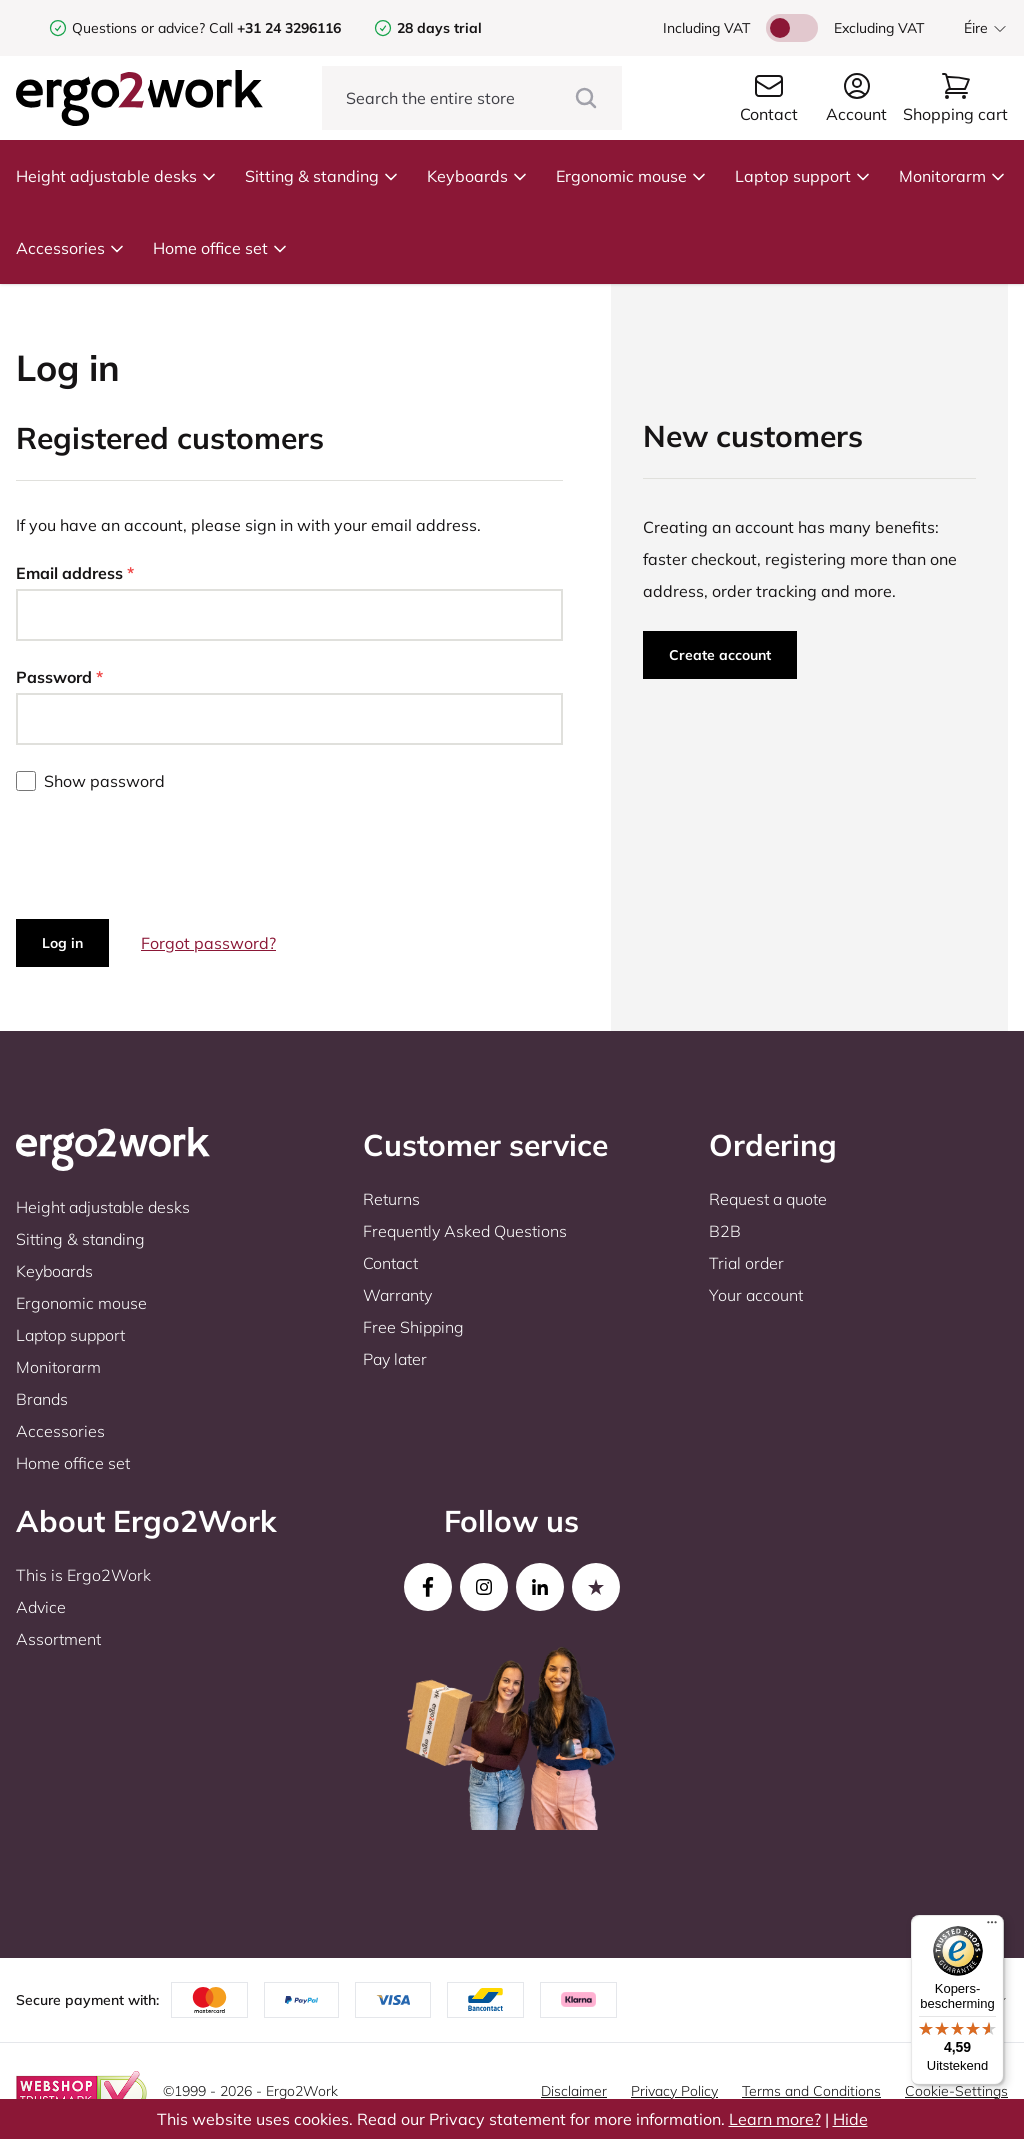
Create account (720, 655)
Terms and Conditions (811, 2091)
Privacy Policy (674, 2091)
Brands (42, 1399)
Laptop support (803, 176)
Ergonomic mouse (631, 176)
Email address (75, 573)
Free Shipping (413, 1327)
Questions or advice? (138, 28)
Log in (62, 943)
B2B (725, 1231)
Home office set (220, 248)
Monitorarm (952, 176)
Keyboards (477, 176)
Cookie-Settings (956, 2091)
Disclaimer (574, 2091)
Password (59, 677)
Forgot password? (208, 943)
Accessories (70, 248)
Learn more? (775, 2119)
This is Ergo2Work (83, 1575)
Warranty (397, 1295)
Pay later (395, 1359)
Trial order (746, 1263)
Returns (391, 1199)
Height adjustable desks (116, 176)
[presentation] (168, 856)
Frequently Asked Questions (465, 1231)
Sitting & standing (322, 176)
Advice (41, 1607)
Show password (104, 781)
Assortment (58, 1639)
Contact (390, 1263)
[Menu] (992, 1927)
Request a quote (768, 1199)
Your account (756, 1295)
